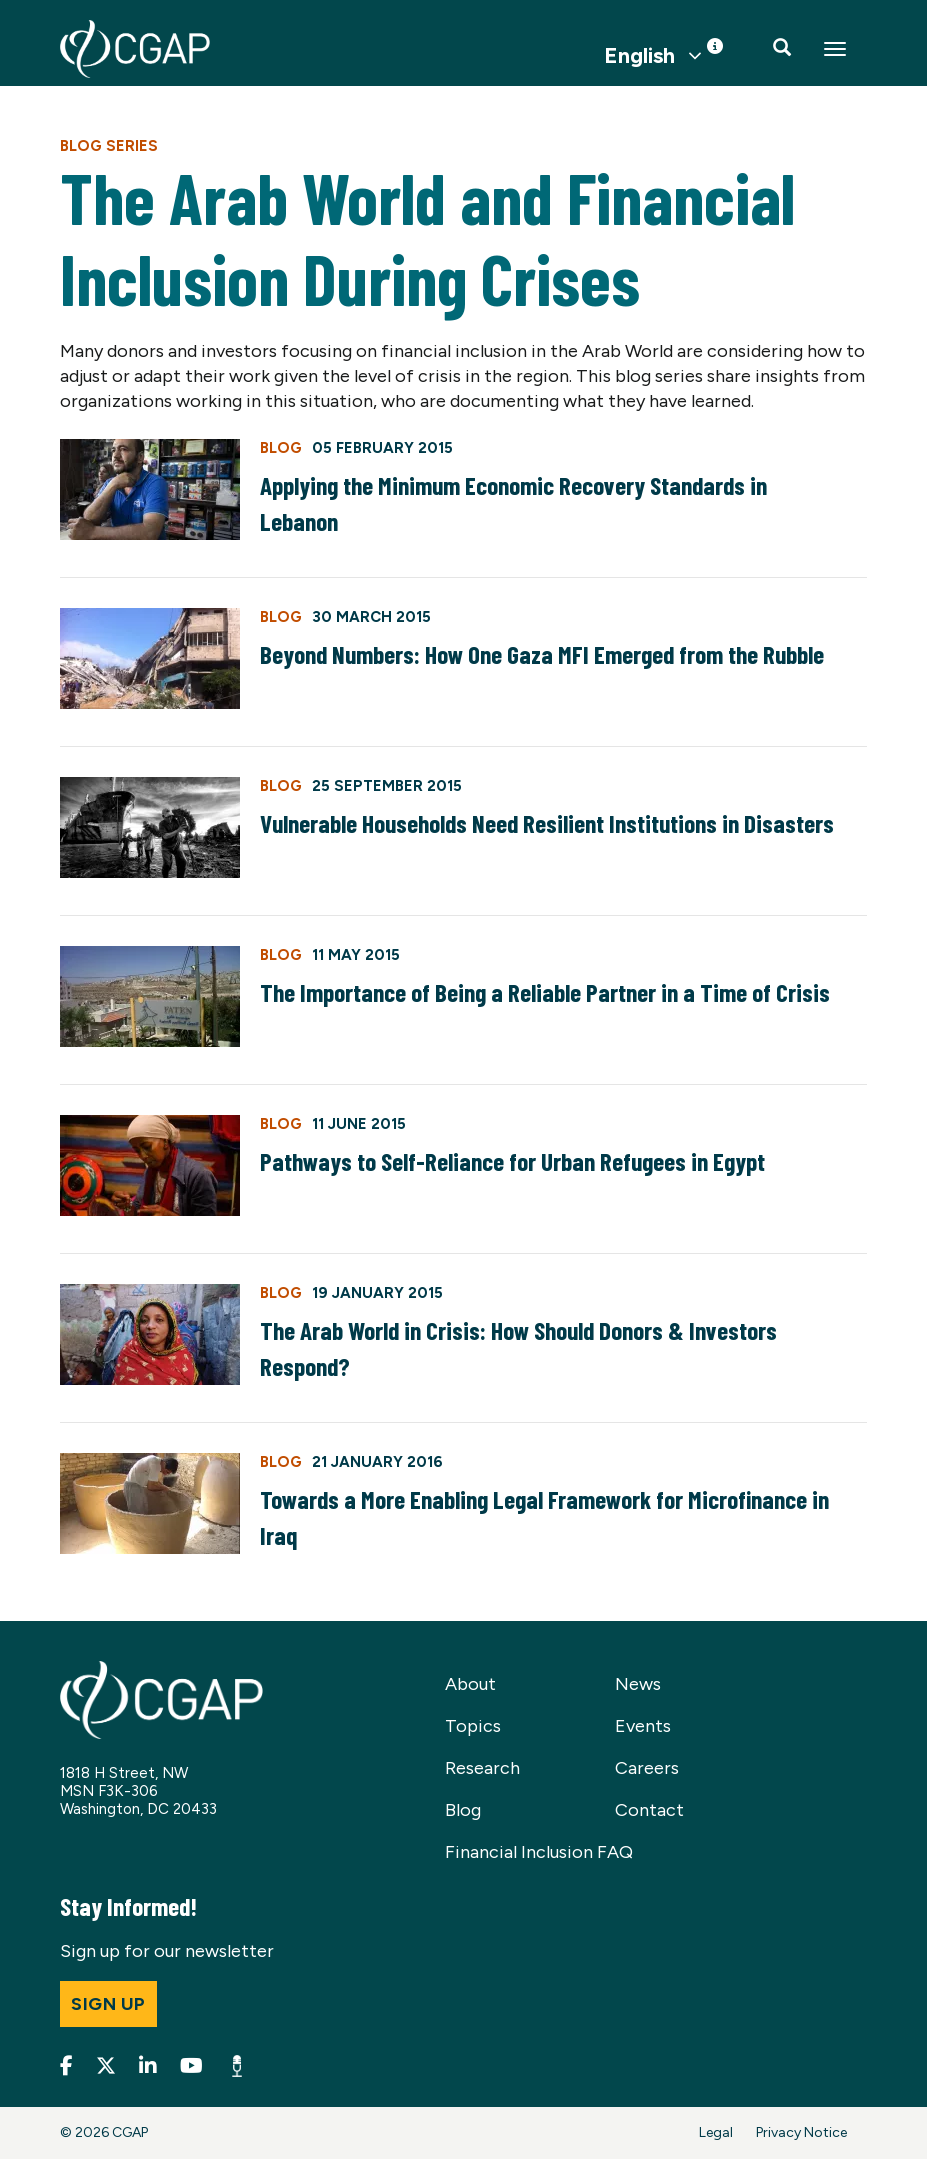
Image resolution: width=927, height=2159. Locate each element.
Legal (716, 2132)
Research (482, 1768)
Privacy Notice (801, 2132)
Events (643, 1726)
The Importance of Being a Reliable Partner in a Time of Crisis (545, 992)
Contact (649, 1810)
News (638, 1684)
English (639, 56)
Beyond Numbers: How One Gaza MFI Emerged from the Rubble (542, 654)
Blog (463, 1810)
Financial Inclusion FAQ (539, 1852)
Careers (647, 1768)
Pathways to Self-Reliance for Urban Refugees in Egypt (512, 1161)
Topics (473, 1726)
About (470, 1684)
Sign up (108, 2004)
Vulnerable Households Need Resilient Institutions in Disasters (547, 823)
